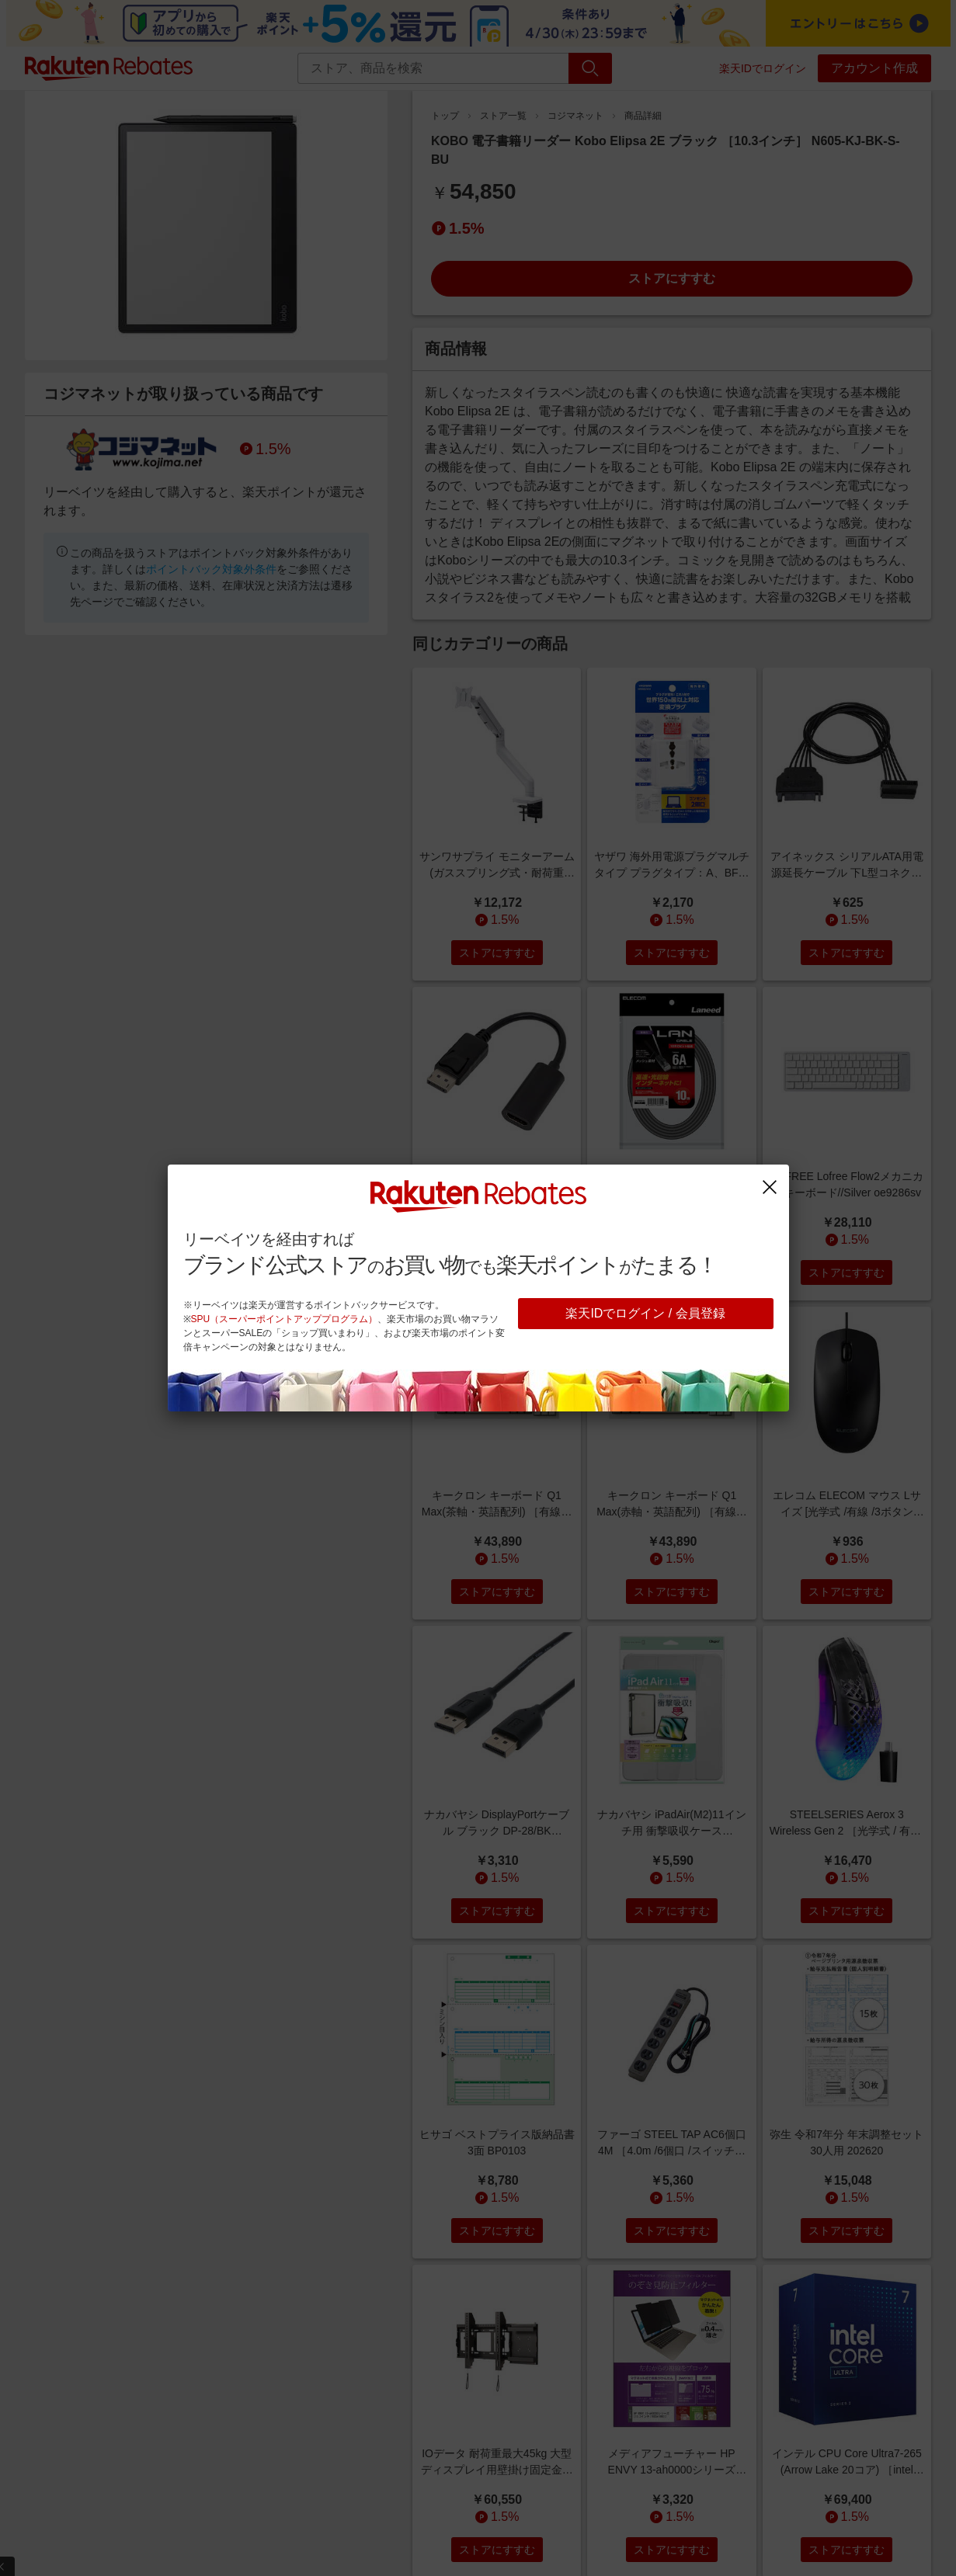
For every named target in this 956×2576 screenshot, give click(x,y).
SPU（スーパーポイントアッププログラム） (284, 1319)
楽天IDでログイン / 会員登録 (645, 1313)
